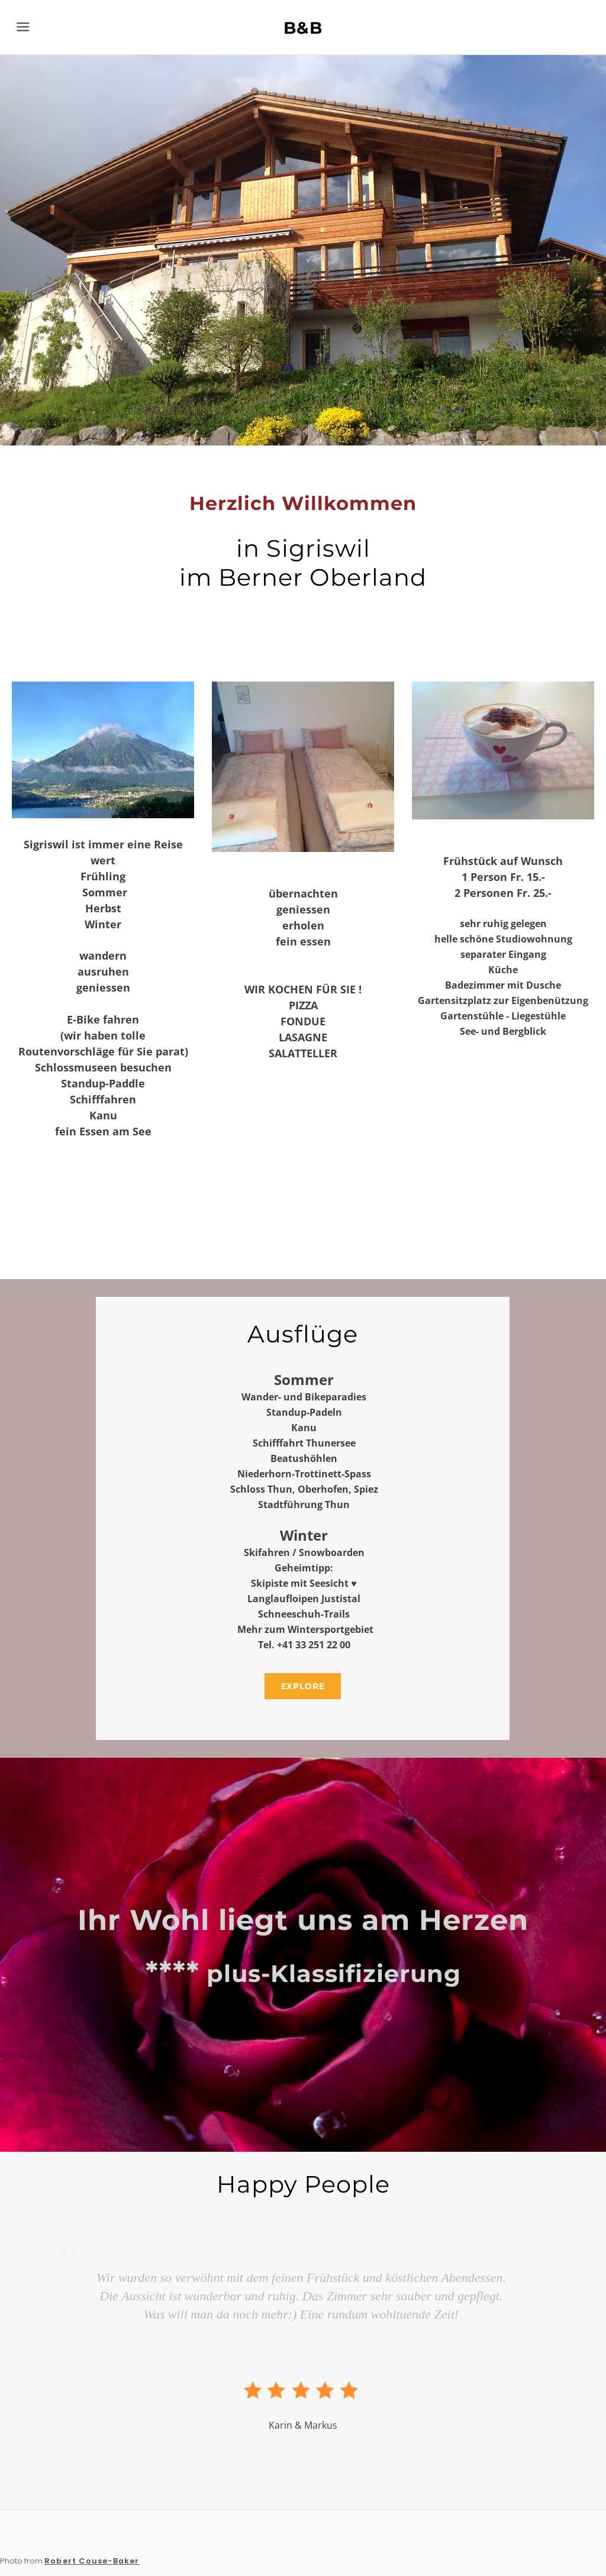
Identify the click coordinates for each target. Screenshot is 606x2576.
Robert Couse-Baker (92, 2561)
